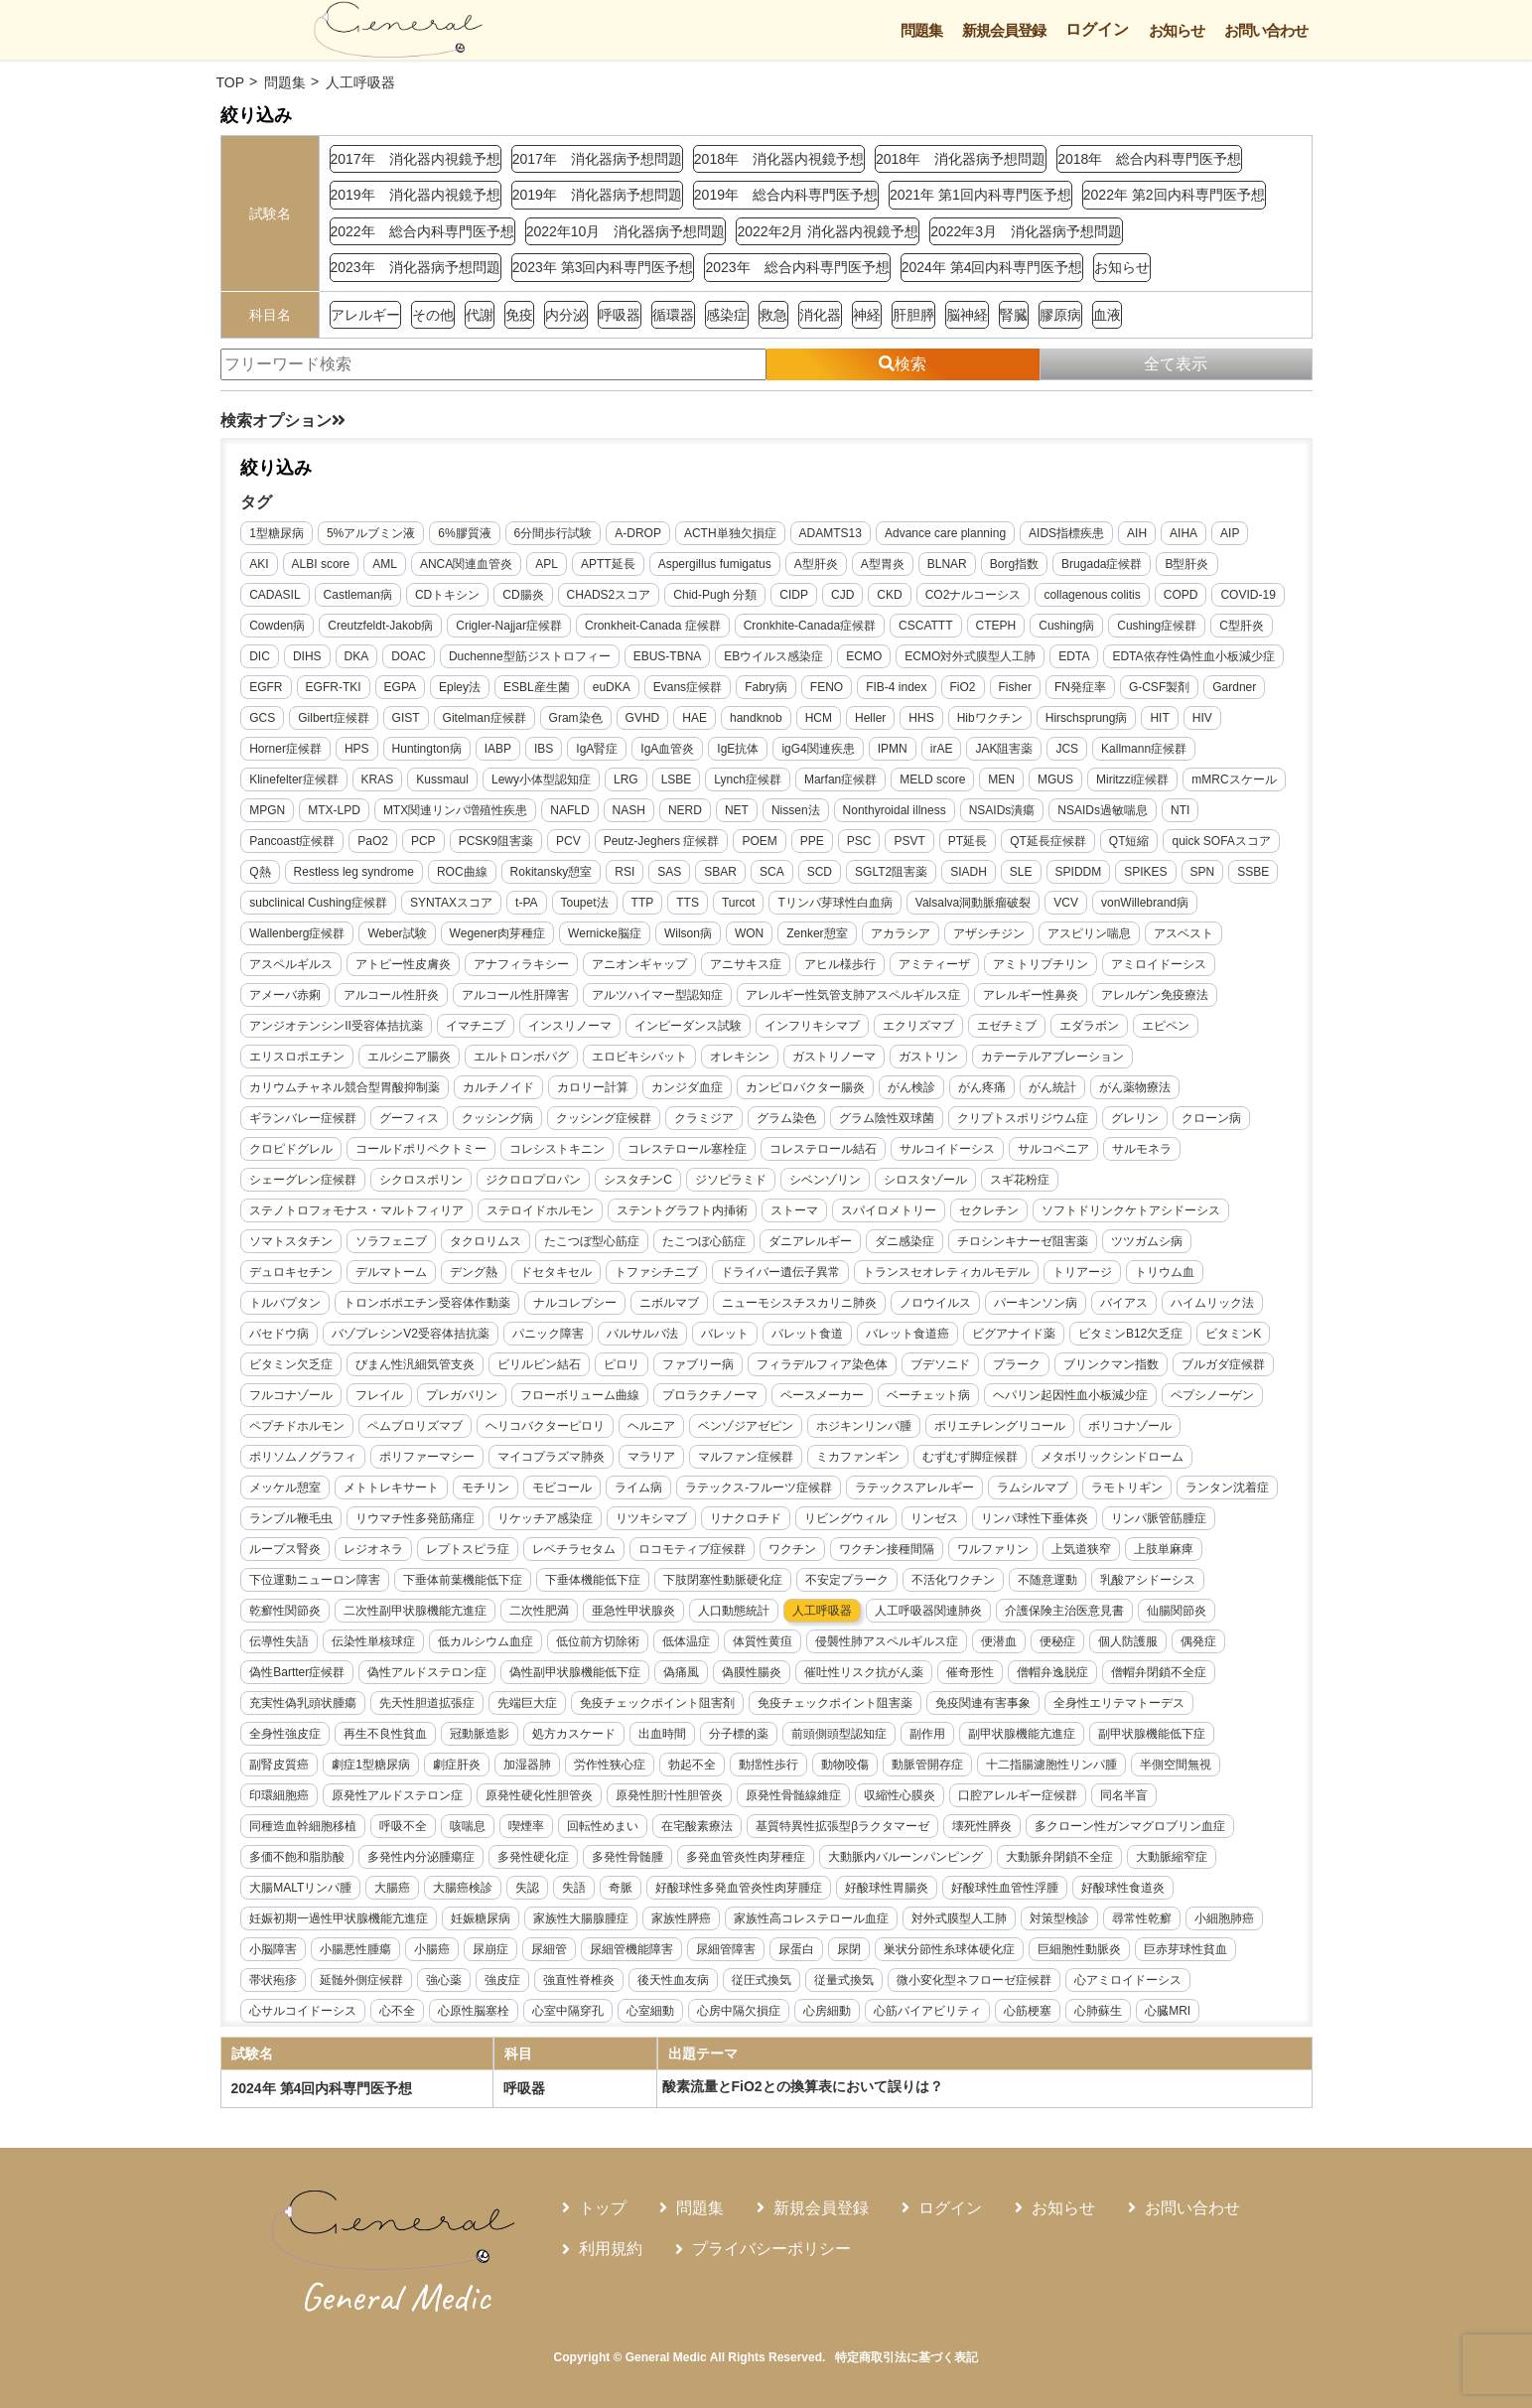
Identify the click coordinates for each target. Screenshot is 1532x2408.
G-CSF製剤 (1159, 687)
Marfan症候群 (840, 779)
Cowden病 (278, 626)
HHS (921, 718)
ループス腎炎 (286, 1549)
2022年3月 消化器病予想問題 (1026, 231)
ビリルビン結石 (540, 1364)
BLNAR (947, 564)
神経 (867, 315)
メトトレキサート (392, 1487)
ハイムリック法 (1213, 1303)
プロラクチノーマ (711, 1395)
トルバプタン (286, 1303)
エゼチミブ (1007, 1026)
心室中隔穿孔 (569, 2011)
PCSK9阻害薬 (496, 841)
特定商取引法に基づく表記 (906, 2357)
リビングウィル (847, 1518)
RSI (625, 872)
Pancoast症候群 (293, 841)
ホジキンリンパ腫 (864, 1426)
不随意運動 (1048, 1580)
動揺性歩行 (768, 1764)
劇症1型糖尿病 (372, 1764)
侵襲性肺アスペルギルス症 (887, 1641)
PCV (568, 841)
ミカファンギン (859, 1457)
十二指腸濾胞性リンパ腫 (1051, 1764)
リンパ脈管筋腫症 (1159, 1518)
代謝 (479, 315)
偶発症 (1199, 1641)
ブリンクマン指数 (1112, 1364)
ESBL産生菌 (536, 687)
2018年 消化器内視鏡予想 (779, 159)
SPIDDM (1078, 872)
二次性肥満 (540, 1611)
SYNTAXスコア (451, 903)
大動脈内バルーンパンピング (906, 1857)
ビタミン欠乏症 (292, 1364)
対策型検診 (1060, 1918)
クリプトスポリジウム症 (1023, 1118)
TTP (642, 903)
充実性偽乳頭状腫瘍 (303, 1703)
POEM (760, 841)
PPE (812, 841)
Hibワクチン (990, 718)
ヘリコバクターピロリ (546, 1426)
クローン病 (1212, 1118)
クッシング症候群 (604, 1118)
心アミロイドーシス (1129, 1980)
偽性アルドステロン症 (427, 1672)
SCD (819, 872)
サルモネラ (1143, 1149)
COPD (1181, 595)
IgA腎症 (598, 749)
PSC (859, 841)
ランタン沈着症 (1228, 1487)
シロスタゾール (925, 1180)
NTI (1180, 810)
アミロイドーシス (1159, 964)
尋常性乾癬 (1143, 1918)
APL (547, 564)
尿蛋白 (797, 1949)
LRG (626, 779)
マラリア (652, 1457)
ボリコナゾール (1131, 1426)
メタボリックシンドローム (1113, 1457)
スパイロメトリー (889, 1210)
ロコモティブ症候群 (693, 1549)
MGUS (1055, 779)
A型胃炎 (883, 564)
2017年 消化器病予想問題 (597, 159)
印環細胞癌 (280, 1795)
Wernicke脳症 (604, 933)
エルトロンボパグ (522, 1056)
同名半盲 (1125, 1795)
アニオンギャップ (640, 964)
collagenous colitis (1093, 595)
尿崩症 (491, 1949)
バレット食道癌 (907, 1334)
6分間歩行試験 (553, 533)
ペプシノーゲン (1213, 1395)
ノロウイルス (936, 1303)
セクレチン (990, 1210)
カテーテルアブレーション (1053, 1056)
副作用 (928, 1734)
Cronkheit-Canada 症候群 (653, 626)
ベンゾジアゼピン (746, 1426)
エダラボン (1089, 1026)
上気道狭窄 (1082, 1549)
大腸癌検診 (463, 1888)
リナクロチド (746, 1518)
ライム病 (639, 1487)
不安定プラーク (848, 1580)
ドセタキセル (557, 1272)
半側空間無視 (1175, 1764)
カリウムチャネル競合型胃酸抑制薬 (345, 1087)
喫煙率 (527, 1826)
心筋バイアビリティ (928, 2011)
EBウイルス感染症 (774, 656)
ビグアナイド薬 (1013, 1334)
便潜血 (1000, 1641)
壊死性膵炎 (982, 1826)
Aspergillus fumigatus (714, 564)
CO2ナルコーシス (973, 595)
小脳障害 (274, 1949)
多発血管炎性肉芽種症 (746, 1857)
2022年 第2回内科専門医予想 (1174, 195)
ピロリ (622, 1364)
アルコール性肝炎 (392, 995)
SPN (1202, 872)
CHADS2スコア (609, 595)
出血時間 (663, 1734)
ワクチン (793, 1549)
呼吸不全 (404, 1826)
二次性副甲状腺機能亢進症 (416, 1611)
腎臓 (1014, 315)
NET (737, 810)
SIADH (968, 872)
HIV (1202, 718)
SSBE (1254, 872)
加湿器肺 (527, 1764)
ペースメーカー (823, 1395)
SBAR (721, 872)
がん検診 (912, 1087)
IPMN (892, 749)
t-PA (526, 903)
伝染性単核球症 (374, 1641)
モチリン (486, 1487)
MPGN (268, 810)
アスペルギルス (292, 964)
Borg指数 (1014, 564)
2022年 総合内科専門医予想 (422, 231)
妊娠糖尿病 (481, 1918)
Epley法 (460, 687)
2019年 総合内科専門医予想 (786, 195)
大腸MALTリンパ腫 (301, 1888)
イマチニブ (475, 1026)
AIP (1229, 533)
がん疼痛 (983, 1087)
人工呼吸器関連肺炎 (929, 1611)
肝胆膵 (913, 315)
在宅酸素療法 (698, 1826)
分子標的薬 (739, 1734)
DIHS (307, 656)
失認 (528, 1888)
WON (749, 933)
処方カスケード (575, 1734)
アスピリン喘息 (1089, 933)
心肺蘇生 (1099, 2011)
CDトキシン (447, 595)
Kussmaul (443, 779)
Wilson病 (688, 933)
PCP (423, 841)
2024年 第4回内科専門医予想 (992, 267)
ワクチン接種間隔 (887, 1549)
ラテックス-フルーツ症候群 (759, 1487)
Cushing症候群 (1157, 626)
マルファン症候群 (746, 1457)
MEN (1002, 779)
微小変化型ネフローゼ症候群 (975, 1980)
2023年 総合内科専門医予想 (797, 267)
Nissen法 (795, 810)
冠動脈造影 (480, 1734)
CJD (842, 595)
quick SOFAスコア (1222, 841)
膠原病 (1060, 315)
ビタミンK (1234, 1334)
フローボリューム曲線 (580, 1395)
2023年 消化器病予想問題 (415, 267)
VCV (1066, 903)
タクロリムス (486, 1241)
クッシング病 (498, 1118)
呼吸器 (619, 315)
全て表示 (1175, 363)
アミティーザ (935, 964)
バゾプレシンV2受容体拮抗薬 (411, 1334)
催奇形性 (971, 1672)
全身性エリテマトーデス (1119, 1703)
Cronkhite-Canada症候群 (810, 626)
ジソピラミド (730, 1180)
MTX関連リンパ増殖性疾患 (455, 810)
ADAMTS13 (830, 533)
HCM (818, 718)
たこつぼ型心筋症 (592, 1241)
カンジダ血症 (688, 1087)
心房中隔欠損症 (739, 2011)
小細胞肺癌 (1225, 1918)
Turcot (739, 903)
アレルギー (365, 315)
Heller (870, 718)
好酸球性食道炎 (1124, 1888)
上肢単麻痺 (1164, 1549)
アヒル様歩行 (841, 964)
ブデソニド (941, 1364)
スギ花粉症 (1019, 1180)
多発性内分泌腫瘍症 (422, 1857)
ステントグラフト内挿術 (683, 1210)
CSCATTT (925, 626)
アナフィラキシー (522, 964)
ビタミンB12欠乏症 (1130, 1334)
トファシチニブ (657, 1272)
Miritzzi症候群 (1132, 779)
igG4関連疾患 (818, 749)
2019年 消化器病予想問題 (597, 195)
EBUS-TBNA (667, 656)
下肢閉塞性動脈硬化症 (723, 1580)
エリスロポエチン (298, 1056)
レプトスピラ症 (468, 1549)
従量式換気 (845, 1980)
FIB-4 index (896, 687)
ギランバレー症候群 (303, 1118)
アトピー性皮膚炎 (404, 964)
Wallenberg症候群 (298, 933)
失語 (575, 1888)
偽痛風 (682, 1672)
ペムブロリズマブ (416, 1426)
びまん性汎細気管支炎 (416, 1364)
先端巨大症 (528, 1703)
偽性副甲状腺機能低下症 (575, 1672)
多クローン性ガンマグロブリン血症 (1130, 1826)
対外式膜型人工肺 (960, 1918)
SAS (670, 872)
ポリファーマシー (428, 1457)
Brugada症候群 (1101, 564)
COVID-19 (1248, 595)
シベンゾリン (825, 1180)
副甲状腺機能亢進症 (1022, 1734)
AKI (259, 564)
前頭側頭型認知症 (840, 1734)
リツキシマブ (652, 1518)
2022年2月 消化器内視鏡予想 (827, 231)
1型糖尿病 (277, 533)
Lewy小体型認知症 (541, 779)
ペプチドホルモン (298, 1426)
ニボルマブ (670, 1303)
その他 (433, 315)
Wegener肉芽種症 (497, 933)
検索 (902, 363)
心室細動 (651, 2011)
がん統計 (1053, 1087)
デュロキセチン (292, 1272)
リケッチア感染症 (546, 1518)
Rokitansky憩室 (551, 872)
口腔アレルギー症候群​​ (1018, 1795)
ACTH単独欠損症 (730, 533)
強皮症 (503, 1980)
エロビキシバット (640, 1056)
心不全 (398, 2011)
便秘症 (1058, 1641)
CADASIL (275, 595)
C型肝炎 (1242, 626)
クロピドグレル (292, 1149)
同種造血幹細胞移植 (303, 1826)
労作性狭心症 (609, 1764)
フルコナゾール (292, 1395)
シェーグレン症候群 (303, 1180)
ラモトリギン (1128, 1487)
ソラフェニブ (392, 1241)
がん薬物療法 (1136, 1087)
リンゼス (935, 1518)
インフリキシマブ (812, 1026)
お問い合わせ (1266, 30)
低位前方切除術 (598, 1641)
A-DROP (639, 533)
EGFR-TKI (333, 687)
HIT (1160, 718)
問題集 (921, 30)
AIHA (1183, 533)
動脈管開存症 (927, 1764)
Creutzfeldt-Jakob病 (381, 626)
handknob (756, 718)
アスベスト (1183, 933)
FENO (826, 687)
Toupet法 (585, 903)
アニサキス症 (746, 964)
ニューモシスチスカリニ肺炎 (800, 1303)
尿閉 (850, 1949)
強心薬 (445, 1980)
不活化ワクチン (954, 1580)
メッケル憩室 (286, 1487)
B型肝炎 (1187, 564)
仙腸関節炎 (1177, 1611)
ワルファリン (994, 1549)
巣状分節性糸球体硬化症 (950, 1949)
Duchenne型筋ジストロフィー (530, 656)
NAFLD (570, 810)
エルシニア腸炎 (410, 1056)
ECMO (865, 656)
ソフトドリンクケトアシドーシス (1132, 1210)
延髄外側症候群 (362, 1980)
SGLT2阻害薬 (891, 872)
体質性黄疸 (763, 1641)
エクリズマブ (918, 1026)
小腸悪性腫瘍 (356, 1949)
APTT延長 (608, 564)
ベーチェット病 (929, 1395)
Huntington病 (427, 749)
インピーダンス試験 (688, 1026)
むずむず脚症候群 (971, 1457)
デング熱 (474, 1272)
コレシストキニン (558, 1149)
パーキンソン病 (1036, 1303)
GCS (263, 718)
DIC (260, 656)
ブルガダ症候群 (1224, 1364)
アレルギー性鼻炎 (1031, 995)
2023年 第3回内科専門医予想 (603, 267)
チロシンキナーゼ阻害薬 (1023, 1241)
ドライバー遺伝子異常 (781, 1272)
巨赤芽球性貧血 (1186, 1949)
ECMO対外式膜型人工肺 (971, 656)
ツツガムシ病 (1148, 1241)
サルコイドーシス (948, 1149)
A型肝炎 (816, 564)
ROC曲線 (462, 872)
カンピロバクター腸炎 (806, 1087)
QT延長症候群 (1048, 841)
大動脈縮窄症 (1172, 1857)
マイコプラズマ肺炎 (552, 1457)
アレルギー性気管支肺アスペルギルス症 (854, 995)
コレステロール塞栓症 (688, 1149)
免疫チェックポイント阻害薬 (836, 1703)
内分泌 (566, 315)
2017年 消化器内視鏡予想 (415, 159)
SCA (772, 872)
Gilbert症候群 (334, 718)
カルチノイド (499, 1087)
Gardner (1235, 687)
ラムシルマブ (1033, 1487)
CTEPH (996, 626)
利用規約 (610, 2248)
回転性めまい (603, 1826)
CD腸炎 (523, 595)
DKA (357, 656)
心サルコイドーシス (303, 2011)
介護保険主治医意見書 (1065, 1611)
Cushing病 (1067, 626)
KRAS (377, 779)
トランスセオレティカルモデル (947, 1272)
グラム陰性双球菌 (887, 1118)
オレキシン (740, 1056)
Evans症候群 (687, 687)
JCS (1067, 749)
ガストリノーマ (835, 1056)
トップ (603, 2207)
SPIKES (1146, 872)
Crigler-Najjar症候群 (510, 626)
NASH (629, 810)
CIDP (794, 595)
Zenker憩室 (817, 933)
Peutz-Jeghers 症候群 (662, 841)
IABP (498, 749)
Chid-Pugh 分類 (716, 595)
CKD (890, 595)
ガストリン (929, 1056)
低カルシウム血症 (486, 1641)
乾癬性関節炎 (286, 1611)
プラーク (1018, 1364)
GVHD (643, 718)
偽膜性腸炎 (752, 1672)
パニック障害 (548, 1334)
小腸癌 (433, 1949)
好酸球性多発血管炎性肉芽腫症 (739, 1888)
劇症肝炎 (457, 1764)
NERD (685, 810)
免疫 (519, 315)
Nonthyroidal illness (894, 810)
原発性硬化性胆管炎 (540, 1795)
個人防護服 (1129, 1641)
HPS (357, 749)
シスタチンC (639, 1180)
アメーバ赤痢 (286, 995)
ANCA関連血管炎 (466, 564)
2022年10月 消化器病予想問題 (626, 231)
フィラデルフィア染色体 (823, 1364)
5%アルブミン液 (371, 533)
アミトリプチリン (1041, 964)
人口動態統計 (734, 1611)
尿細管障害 (727, 1949)
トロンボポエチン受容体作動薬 (428, 1303)
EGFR (266, 687)
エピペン (1165, 1026)
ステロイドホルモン (541, 1210)
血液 (1107, 315)
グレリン (1136, 1118)
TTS (688, 903)
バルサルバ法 (642, 1334)
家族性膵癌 (682, 1918)
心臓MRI (1168, 2011)
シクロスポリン (422, 1180)
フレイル (380, 1395)
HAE (695, 718)
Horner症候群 (286, 749)
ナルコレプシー (576, 1303)
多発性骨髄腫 (628, 1857)
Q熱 (260, 872)
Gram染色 (576, 718)
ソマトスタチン (292, 1241)
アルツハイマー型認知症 (658, 995)
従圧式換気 (762, 1980)
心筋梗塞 (1028, 2011)
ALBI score (321, 564)
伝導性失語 (280, 1641)
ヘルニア (652, 1426)
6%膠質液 (465, 533)
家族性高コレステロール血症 (812, 1918)
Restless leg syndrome (354, 872)
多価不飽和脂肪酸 (298, 1857)
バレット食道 (807, 1334)
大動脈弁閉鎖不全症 (1060, 1857)
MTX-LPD (335, 810)
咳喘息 (469, 1826)
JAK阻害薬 (1005, 749)
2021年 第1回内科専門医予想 (980, 195)
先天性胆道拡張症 (428, 1703)
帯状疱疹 (274, 1980)
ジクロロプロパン (534, 1180)
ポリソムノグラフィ (303, 1457)
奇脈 (621, 1888)
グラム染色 (787, 1118)
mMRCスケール (1234, 779)
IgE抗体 (739, 749)
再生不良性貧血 (386, 1734)
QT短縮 (1129, 841)
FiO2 (963, 687)
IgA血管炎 (668, 749)
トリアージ (1083, 1272)
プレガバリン (462, 1395)
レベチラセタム (575, 1549)
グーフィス (410, 1118)
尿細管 (550, 1949)
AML (385, 564)
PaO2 (373, 841)
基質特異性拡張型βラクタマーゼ (843, 1826)
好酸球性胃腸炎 (887, 1888)
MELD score (933, 779)
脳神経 (967, 315)
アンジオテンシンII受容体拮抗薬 (337, 1026)
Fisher (1015, 687)
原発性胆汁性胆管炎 (670, 1795)
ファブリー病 (699, 1364)
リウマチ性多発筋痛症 (416, 1518)
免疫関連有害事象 (984, 1703)
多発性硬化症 (534, 1857)
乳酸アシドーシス (1148, 1580)
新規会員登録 (1003, 30)
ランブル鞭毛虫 (292, 1518)
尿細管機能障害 (632, 1949)
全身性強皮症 (286, 1734)
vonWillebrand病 (1144, 903)
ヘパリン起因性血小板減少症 (1071, 1395)
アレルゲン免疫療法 (1155, 995)
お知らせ (1176, 30)
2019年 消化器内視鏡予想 (415, 195)
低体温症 (687, 1641)
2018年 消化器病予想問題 (960, 159)
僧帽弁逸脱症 (1053, 1672)
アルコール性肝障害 (516, 995)
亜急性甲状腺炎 (634, 1611)
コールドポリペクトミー (421, 1149)
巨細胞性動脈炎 (1080, 1949)
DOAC (409, 656)
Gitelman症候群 (484, 718)
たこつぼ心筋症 (705, 1241)
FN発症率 (1080, 687)
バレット (725, 1334)
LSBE (676, 779)
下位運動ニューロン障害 (315, 1580)
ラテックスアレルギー (915, 1487)
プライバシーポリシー (771, 2248)
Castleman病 (358, 595)
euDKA (611, 687)
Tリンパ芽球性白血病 (835, 903)
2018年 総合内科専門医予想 (1149, 159)
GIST (406, 718)
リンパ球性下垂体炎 (1035, 1518)
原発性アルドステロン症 (398, 1795)
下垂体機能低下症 (593, 1580)
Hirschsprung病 (1086, 718)
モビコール (563, 1487)
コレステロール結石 (824, 1149)
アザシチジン (989, 933)
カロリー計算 (593, 1087)
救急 (773, 315)
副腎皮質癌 (280, 1764)
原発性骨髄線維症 (794, 1795)
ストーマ (795, 1210)
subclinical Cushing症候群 (319, 903)
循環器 (673, 315)
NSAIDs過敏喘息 (1103, 810)
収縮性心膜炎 (900, 1795)
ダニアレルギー (811, 1241)
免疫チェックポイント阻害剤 (658, 1703)
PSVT (910, 841)
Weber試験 (397, 933)
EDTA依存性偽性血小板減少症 (1194, 656)
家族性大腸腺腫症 (581, 1918)
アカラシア (900, 933)
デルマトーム (392, 1272)
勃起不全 (692, 1764)
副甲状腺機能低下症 (1152, 1734)
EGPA (400, 687)
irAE (941, 749)
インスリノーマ (570, 1026)
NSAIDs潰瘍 (1002, 810)
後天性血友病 (674, 1980)
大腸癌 (393, 1888)
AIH (1137, 533)
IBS (543, 749)
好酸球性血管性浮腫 (1005, 1888)
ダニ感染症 (905, 1241)
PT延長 (967, 841)
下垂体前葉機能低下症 (463, 1580)
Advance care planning (945, 533)
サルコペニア (1054, 1149)
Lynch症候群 (748, 779)
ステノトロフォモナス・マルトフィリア (357, 1210)
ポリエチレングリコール (1000, 1426)
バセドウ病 (280, 1334)
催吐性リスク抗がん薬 (864, 1672)
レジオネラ (374, 1549)
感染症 (727, 315)
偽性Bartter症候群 (298, 1672)
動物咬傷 (845, 1764)
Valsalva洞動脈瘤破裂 (973, 903)
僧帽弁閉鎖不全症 (1159, 1672)
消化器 (820, 315)
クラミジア (705, 1118)
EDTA (1074, 656)
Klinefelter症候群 (294, 779)
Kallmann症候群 (1143, 749)
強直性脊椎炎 (580, 1980)
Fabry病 (766, 687)
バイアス (1125, 1303)
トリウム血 (1165, 1272)
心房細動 (828, 2011)
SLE (1021, 872)
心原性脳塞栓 (474, 2011)
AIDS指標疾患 (1066, 533)
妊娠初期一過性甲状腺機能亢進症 (339, 1918)
